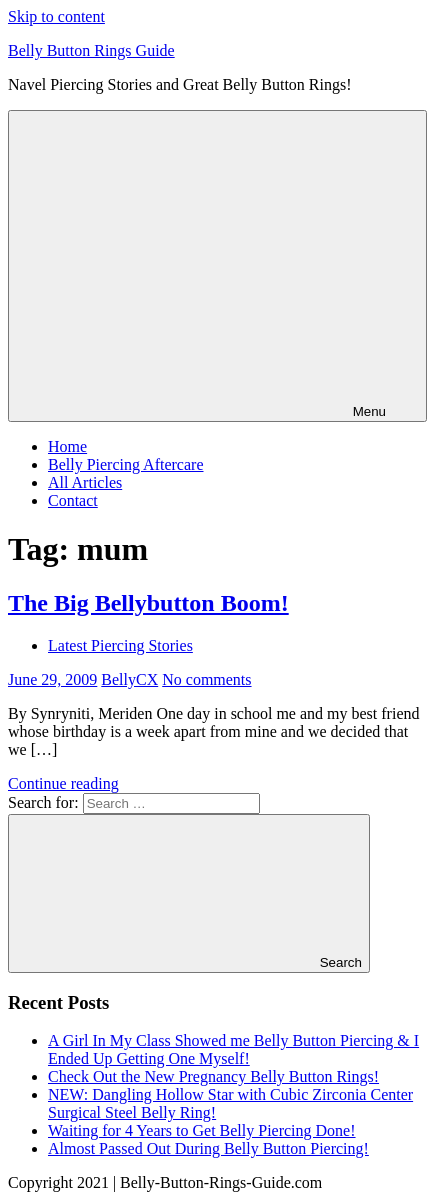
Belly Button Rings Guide (91, 50)
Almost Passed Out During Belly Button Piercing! (208, 1148)
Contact (73, 500)
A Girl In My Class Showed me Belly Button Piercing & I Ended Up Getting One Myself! (233, 1049)
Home (67, 446)
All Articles (85, 482)
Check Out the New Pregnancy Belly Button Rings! (213, 1076)
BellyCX (129, 679)
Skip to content (56, 16)
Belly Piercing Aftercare (126, 464)
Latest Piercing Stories (120, 645)
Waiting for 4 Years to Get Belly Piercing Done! (202, 1130)
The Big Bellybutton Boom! (148, 603)
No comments (206, 679)
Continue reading (63, 783)
